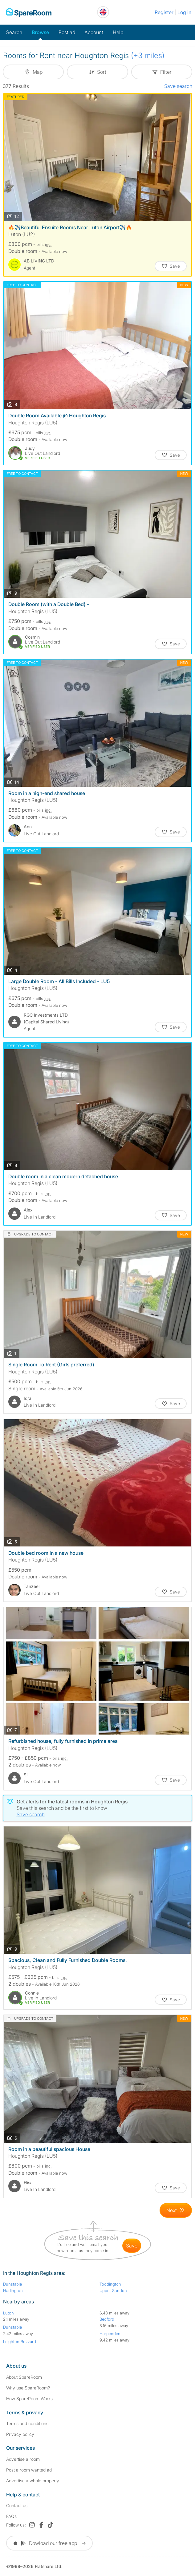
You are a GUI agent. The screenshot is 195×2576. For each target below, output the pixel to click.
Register (164, 12)
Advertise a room (23, 2459)
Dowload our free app (49, 2543)
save (131, 2246)
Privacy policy (20, 2434)
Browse (40, 32)
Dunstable (12, 2284)
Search (14, 32)
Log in (184, 12)
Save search (178, 86)
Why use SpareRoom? (28, 2387)
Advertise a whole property (32, 2480)
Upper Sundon (113, 2290)
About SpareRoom (24, 2377)
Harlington (13, 2290)
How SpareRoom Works (29, 2398)
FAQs (11, 2516)
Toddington (110, 2284)
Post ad (67, 32)
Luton (8, 2312)
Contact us (16, 2505)
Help (118, 32)
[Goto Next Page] (176, 2210)
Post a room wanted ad (29, 2469)
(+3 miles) (148, 55)
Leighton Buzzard (19, 2341)
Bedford (107, 2319)
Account (93, 32)
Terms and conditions (27, 2423)
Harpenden (110, 2333)
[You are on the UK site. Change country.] (103, 12)
